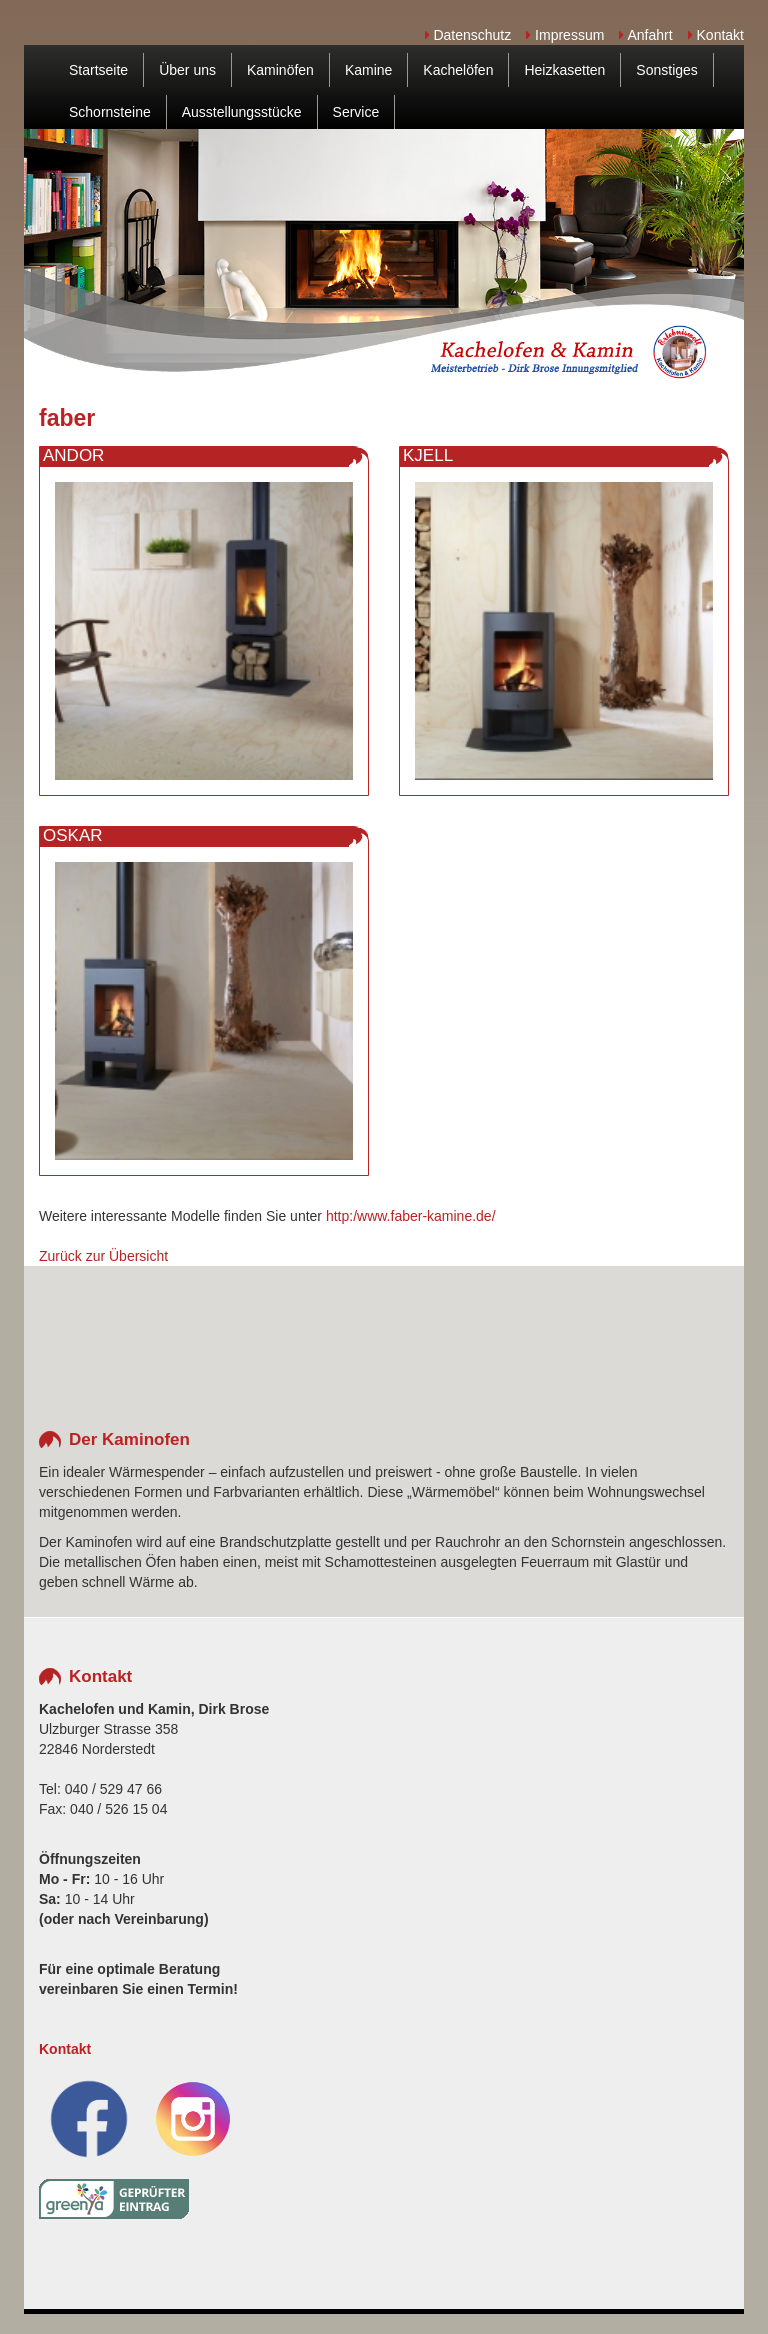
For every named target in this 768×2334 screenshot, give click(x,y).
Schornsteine (110, 112)
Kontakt (716, 35)
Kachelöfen (458, 70)
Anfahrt (645, 35)
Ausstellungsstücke (242, 112)
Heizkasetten (564, 70)
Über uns (187, 70)
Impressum (565, 35)
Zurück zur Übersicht (103, 1256)
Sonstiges (666, 70)
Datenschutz (468, 35)
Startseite (98, 70)
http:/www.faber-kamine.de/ (411, 1216)
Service (356, 112)
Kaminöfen (280, 70)
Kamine (368, 70)
